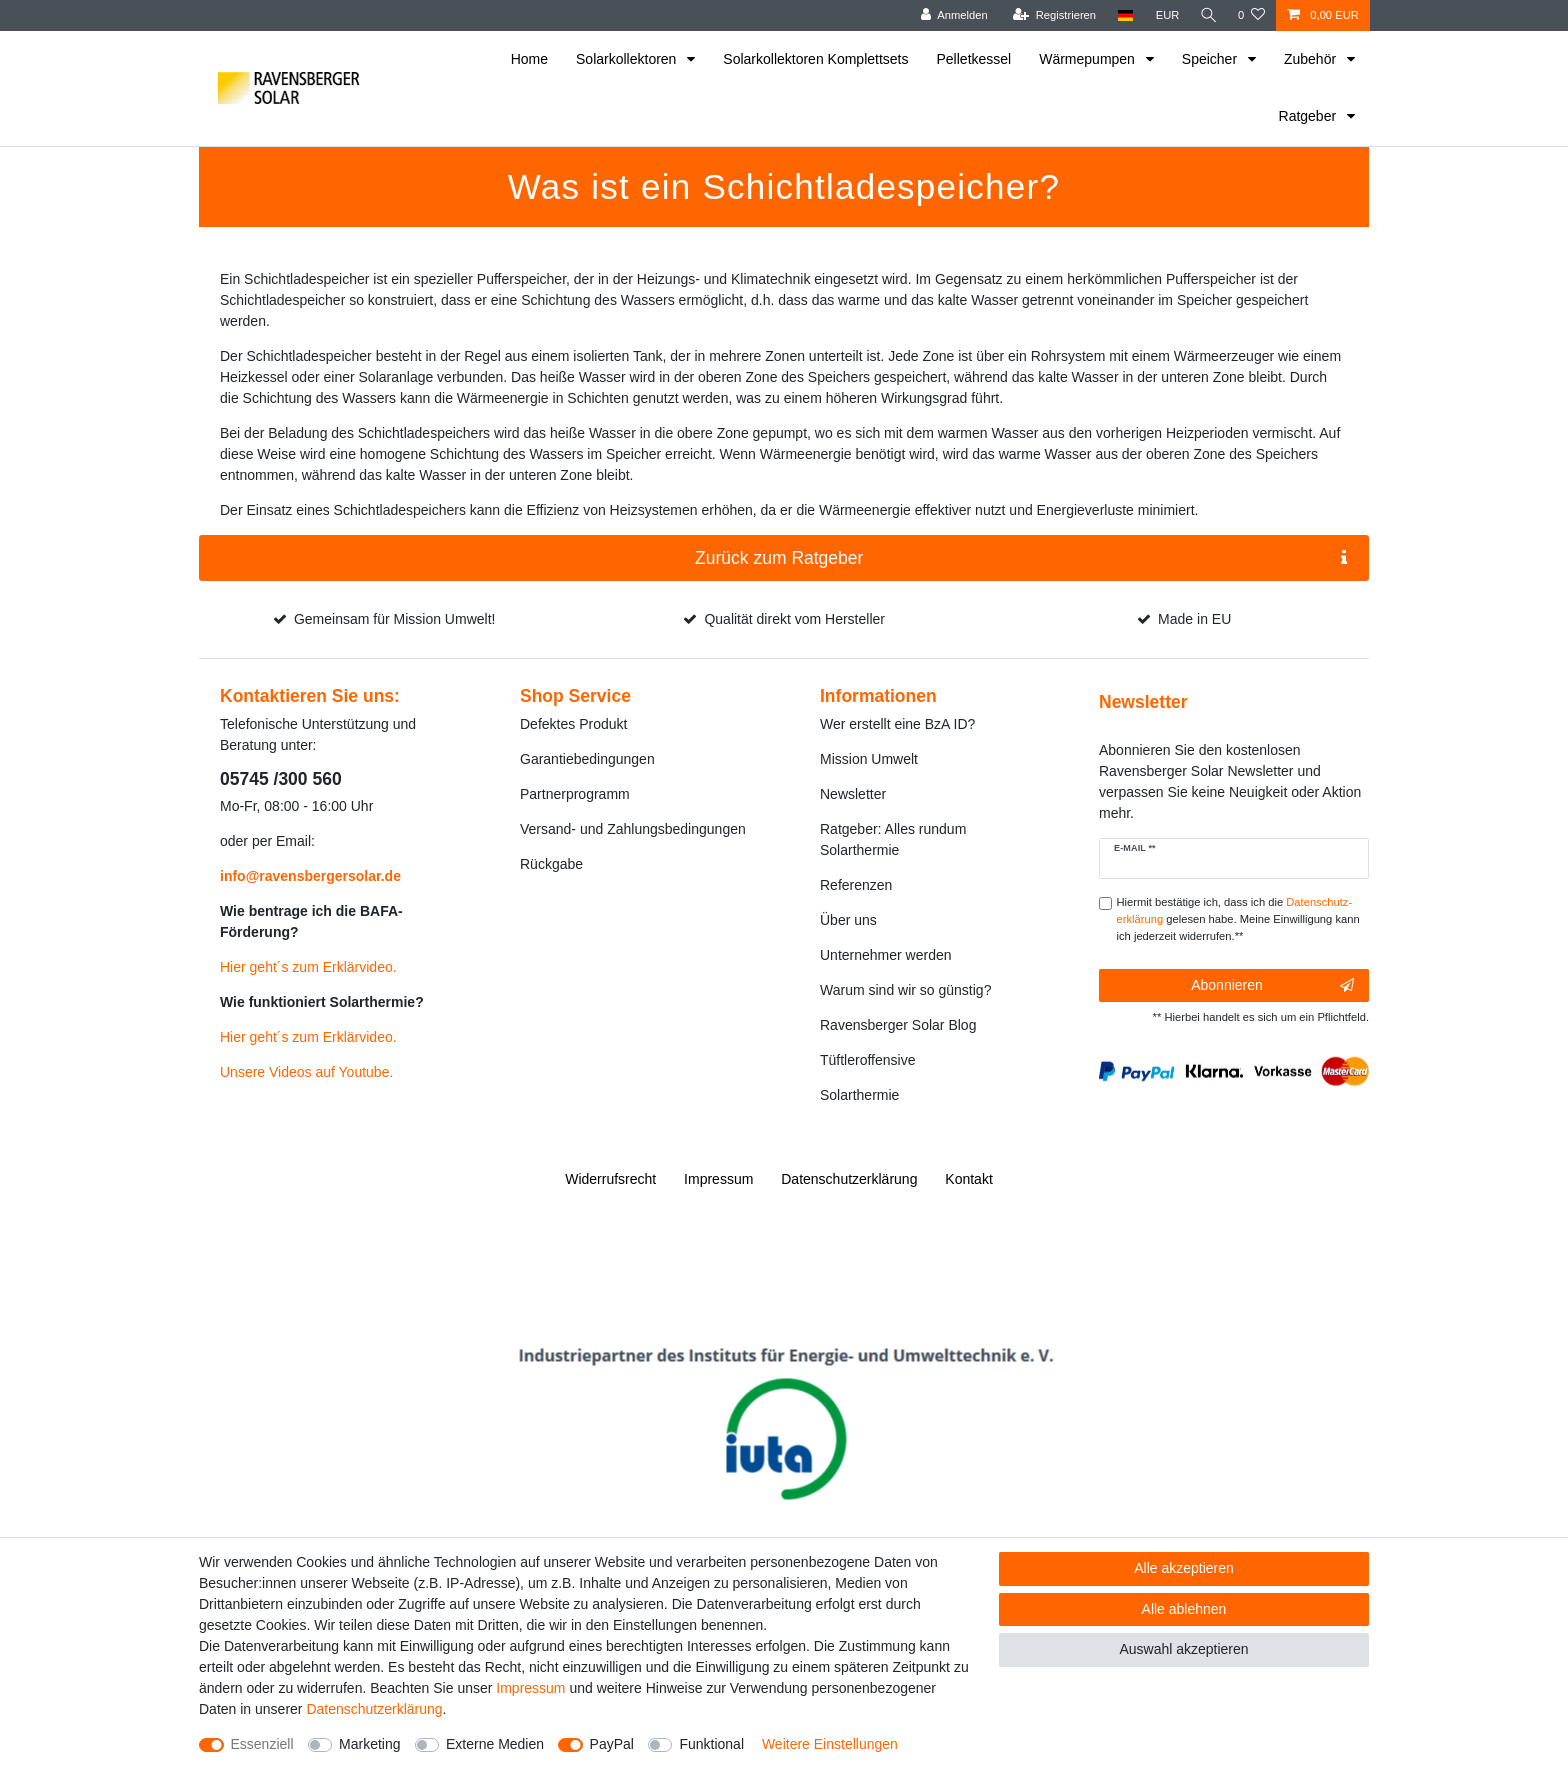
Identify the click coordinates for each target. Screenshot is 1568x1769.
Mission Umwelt (869, 759)
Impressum (718, 1179)
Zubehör (1312, 59)
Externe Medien (495, 1744)
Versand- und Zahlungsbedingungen (633, 829)
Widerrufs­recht (610, 1179)
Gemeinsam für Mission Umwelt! (395, 619)
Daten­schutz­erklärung (849, 1179)
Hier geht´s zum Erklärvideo (306, 967)
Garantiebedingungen (587, 759)
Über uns (848, 920)
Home (529, 59)
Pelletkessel (974, 59)
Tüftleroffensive (867, 1060)
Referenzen (856, 885)
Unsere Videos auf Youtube (304, 1072)
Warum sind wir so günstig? (905, 990)
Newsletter (853, 794)
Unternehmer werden (886, 955)
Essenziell (262, 1744)
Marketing (369, 1744)
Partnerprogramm (575, 794)
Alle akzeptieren (1184, 1568)
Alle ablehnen (1184, 1609)
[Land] (1121, 15)
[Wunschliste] (1251, 15)
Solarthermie (859, 1095)
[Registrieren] (1050, 15)
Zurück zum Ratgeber (1021, 558)
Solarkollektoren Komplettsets (815, 59)
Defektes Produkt (573, 724)
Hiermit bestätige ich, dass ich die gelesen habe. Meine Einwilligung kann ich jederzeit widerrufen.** (1238, 919)
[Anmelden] (950, 15)
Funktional (711, 1744)
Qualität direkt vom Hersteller (794, 619)
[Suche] (1207, 15)
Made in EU (1194, 619)
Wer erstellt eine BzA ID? (897, 724)
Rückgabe (551, 864)
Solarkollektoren (628, 59)
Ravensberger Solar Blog (898, 1025)
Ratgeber (1309, 116)
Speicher (1211, 59)
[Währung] (1164, 15)
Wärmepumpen (1089, 59)
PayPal (612, 1744)
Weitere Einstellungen (830, 1744)
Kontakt (968, 1179)
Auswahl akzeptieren (1183, 1649)
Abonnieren (1272, 986)
